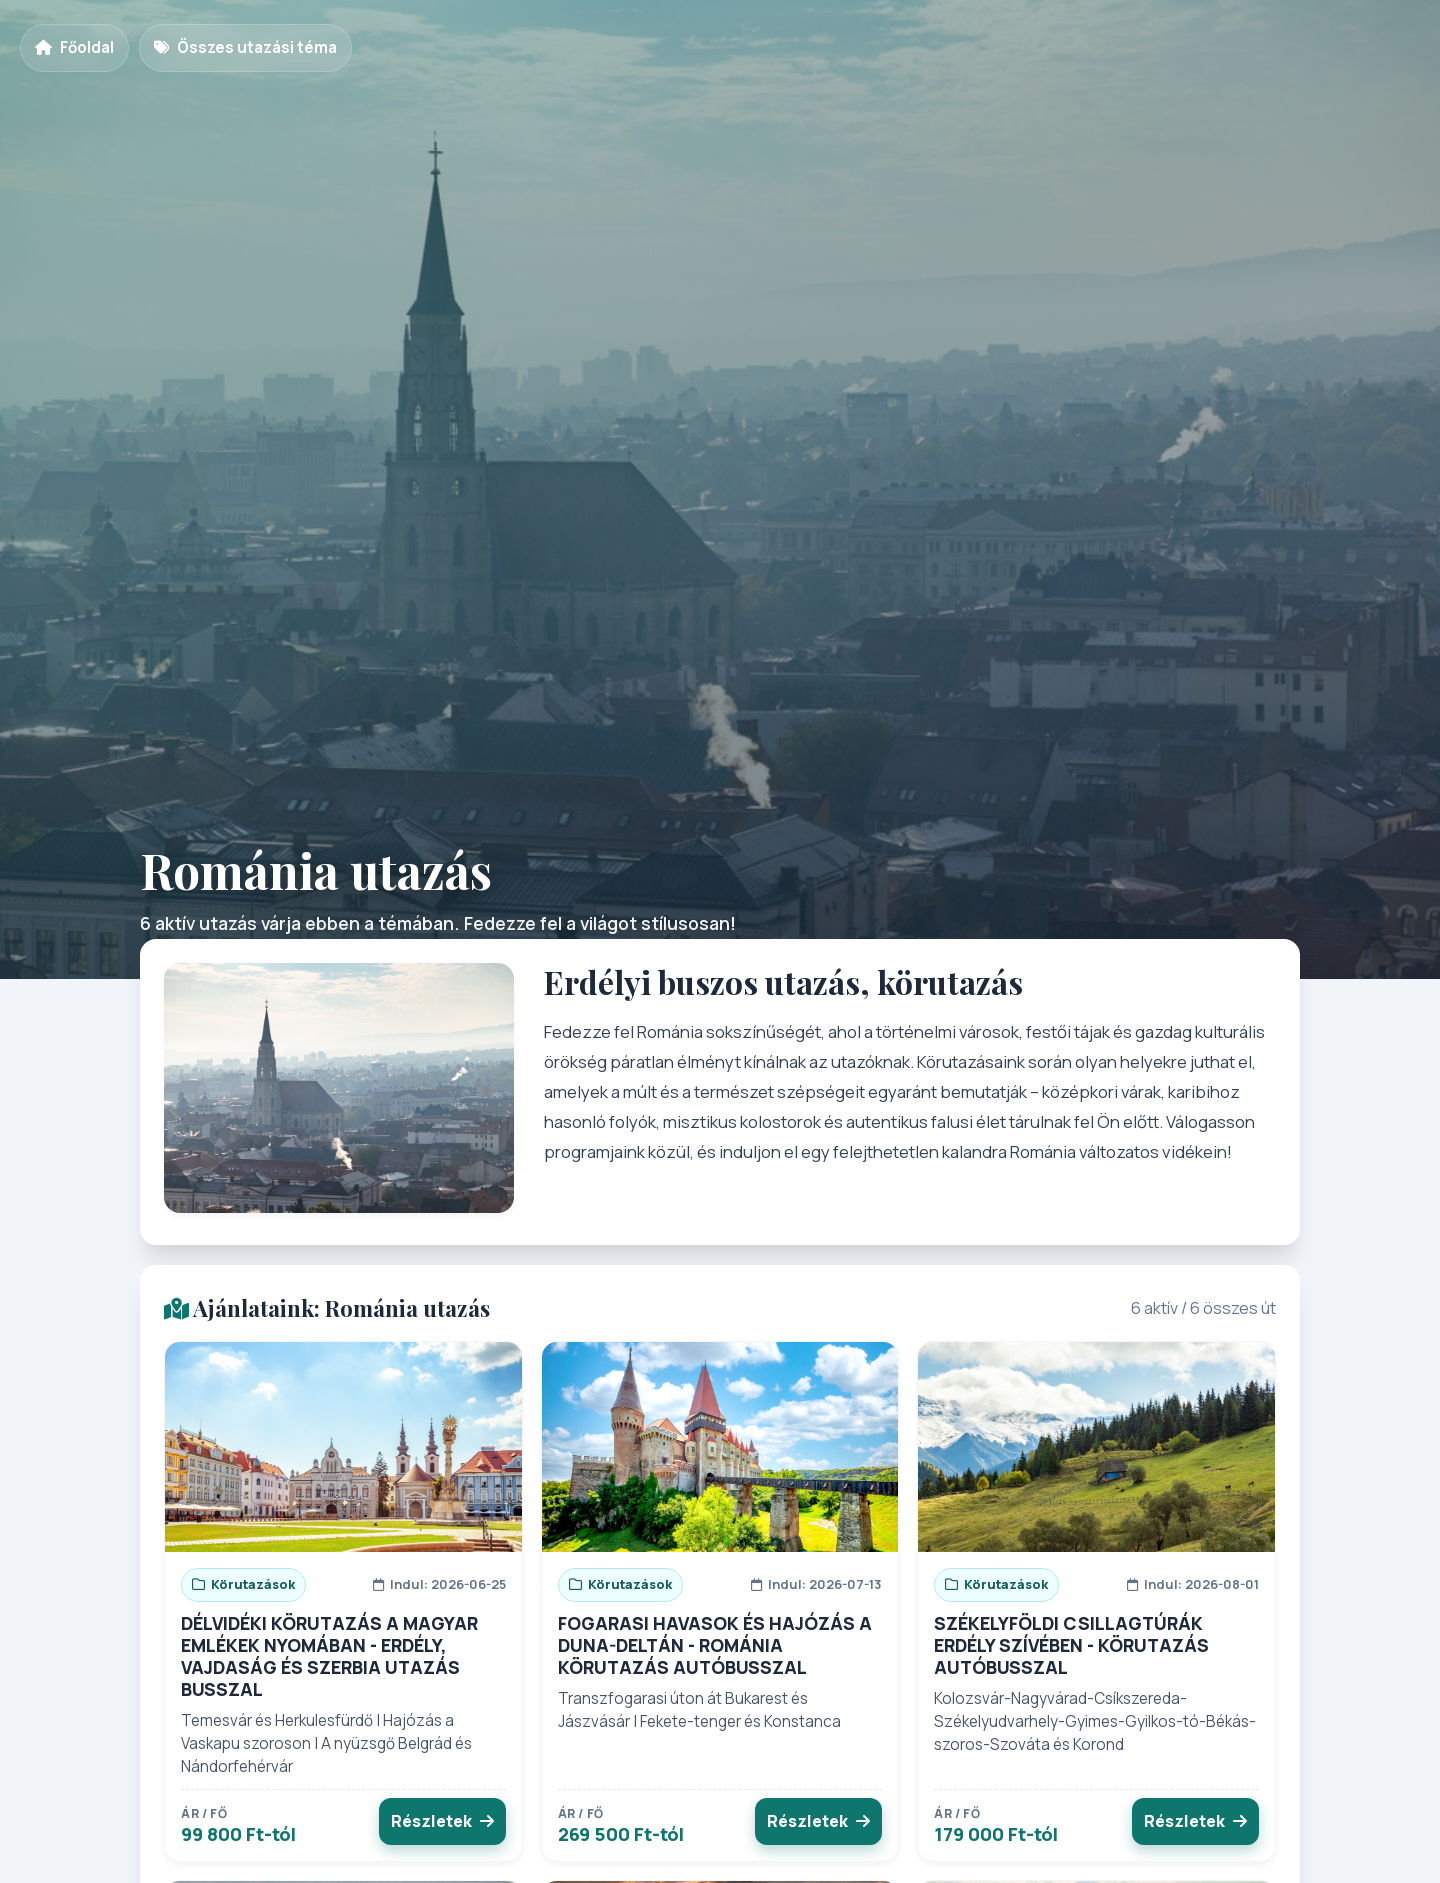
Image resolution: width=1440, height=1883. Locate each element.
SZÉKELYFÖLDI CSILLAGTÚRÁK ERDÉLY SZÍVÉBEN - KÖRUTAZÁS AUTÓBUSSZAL (1071, 1645)
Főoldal (74, 47)
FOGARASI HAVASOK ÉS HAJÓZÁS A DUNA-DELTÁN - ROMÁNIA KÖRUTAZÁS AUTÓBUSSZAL (715, 1645)
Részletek (442, 1821)
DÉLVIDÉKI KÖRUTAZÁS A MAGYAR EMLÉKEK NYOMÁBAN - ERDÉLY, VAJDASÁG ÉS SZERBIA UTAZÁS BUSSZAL (329, 1656)
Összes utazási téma (245, 47)
